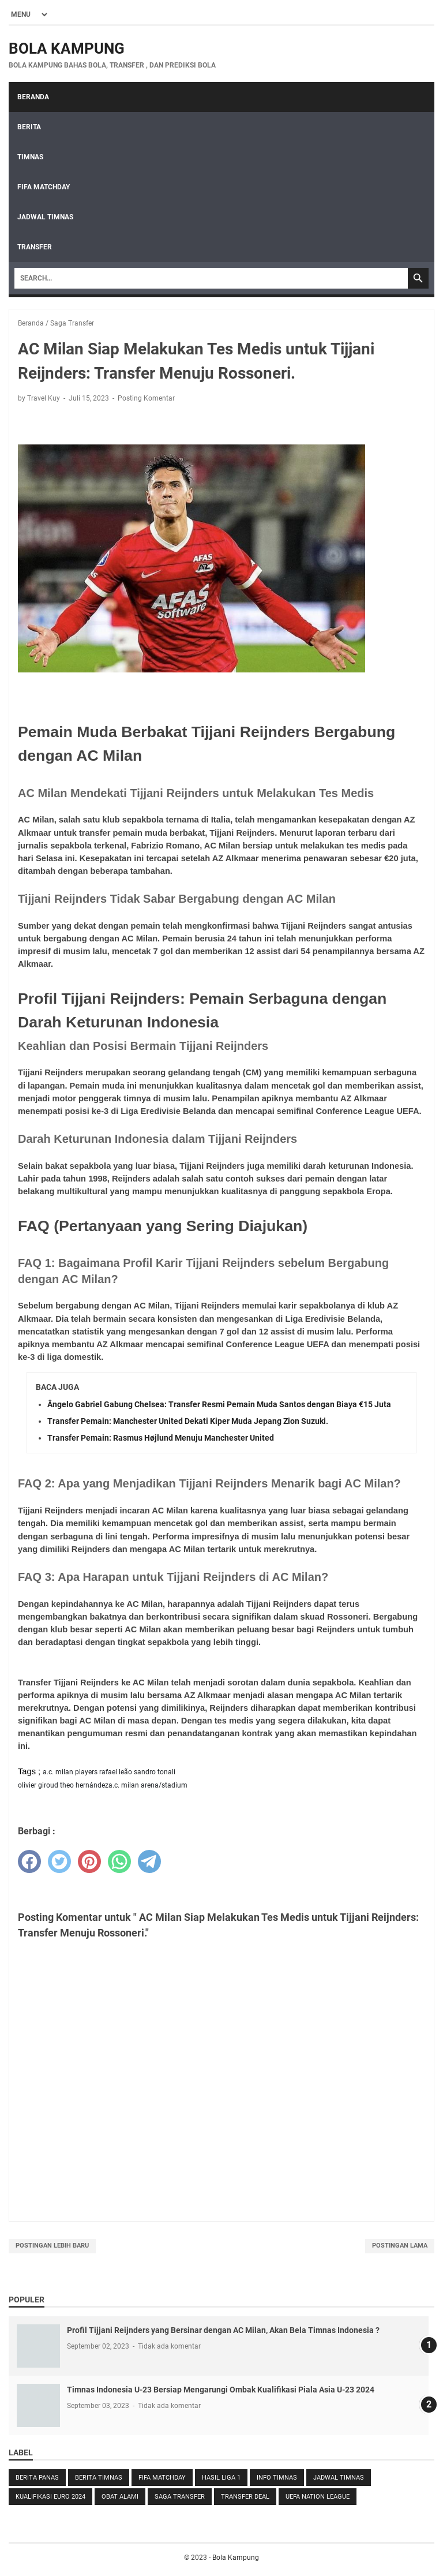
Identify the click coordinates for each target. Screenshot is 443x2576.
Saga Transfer (180, 2496)
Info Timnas (277, 2477)
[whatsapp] (119, 1861)
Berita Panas (37, 2477)
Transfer (34, 247)
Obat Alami (120, 2496)
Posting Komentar (146, 398)
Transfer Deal (245, 2496)
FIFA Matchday (43, 187)
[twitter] (59, 1861)
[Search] (211, 278)
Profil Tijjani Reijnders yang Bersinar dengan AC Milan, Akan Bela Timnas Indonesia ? (223, 2330)
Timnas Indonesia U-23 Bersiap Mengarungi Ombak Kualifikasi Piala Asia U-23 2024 (220, 2389)
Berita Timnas (98, 2477)
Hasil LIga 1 (221, 2477)
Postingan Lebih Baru (52, 2245)
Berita (29, 127)
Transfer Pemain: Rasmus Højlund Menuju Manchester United (160, 1437)
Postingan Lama (399, 2245)
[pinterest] (89, 1861)
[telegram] (149, 1861)
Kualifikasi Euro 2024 (50, 2496)
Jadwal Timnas (45, 217)
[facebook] (29, 1861)
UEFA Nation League (318, 2496)
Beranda (33, 97)
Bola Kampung (67, 48)
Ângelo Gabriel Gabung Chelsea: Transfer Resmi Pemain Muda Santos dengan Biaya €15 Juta (219, 1404)
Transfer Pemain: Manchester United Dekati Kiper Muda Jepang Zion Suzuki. (187, 1421)
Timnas (30, 157)
